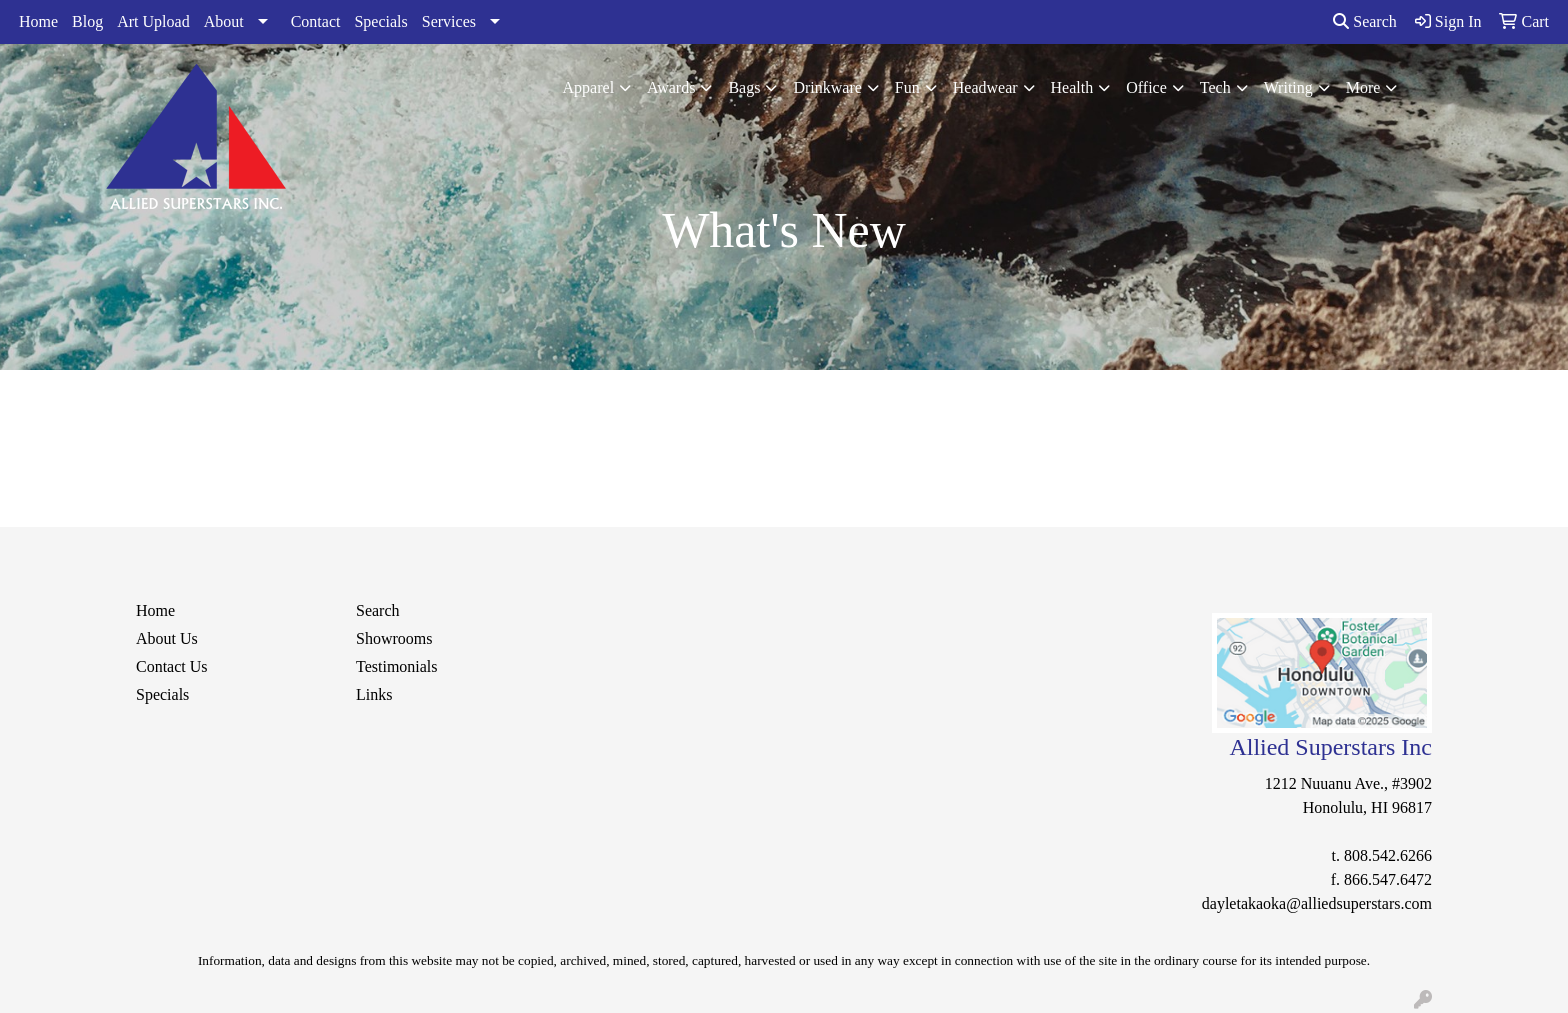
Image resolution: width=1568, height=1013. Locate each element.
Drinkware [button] (827, 87)
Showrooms (394, 638)
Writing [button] (1288, 87)
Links (374, 694)
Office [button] (1146, 87)
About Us (167, 638)
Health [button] (1072, 87)
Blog (87, 21)
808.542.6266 (1388, 855)
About (224, 21)
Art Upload (153, 21)
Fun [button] (907, 87)
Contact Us (172, 666)
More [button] (1363, 87)
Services (449, 21)
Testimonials (397, 666)
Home (38, 21)
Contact (316, 21)
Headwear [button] (985, 87)
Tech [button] (1215, 87)
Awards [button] (671, 87)
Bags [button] (744, 87)
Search (1365, 21)
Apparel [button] (589, 87)
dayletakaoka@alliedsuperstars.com (1317, 903)
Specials (380, 21)
